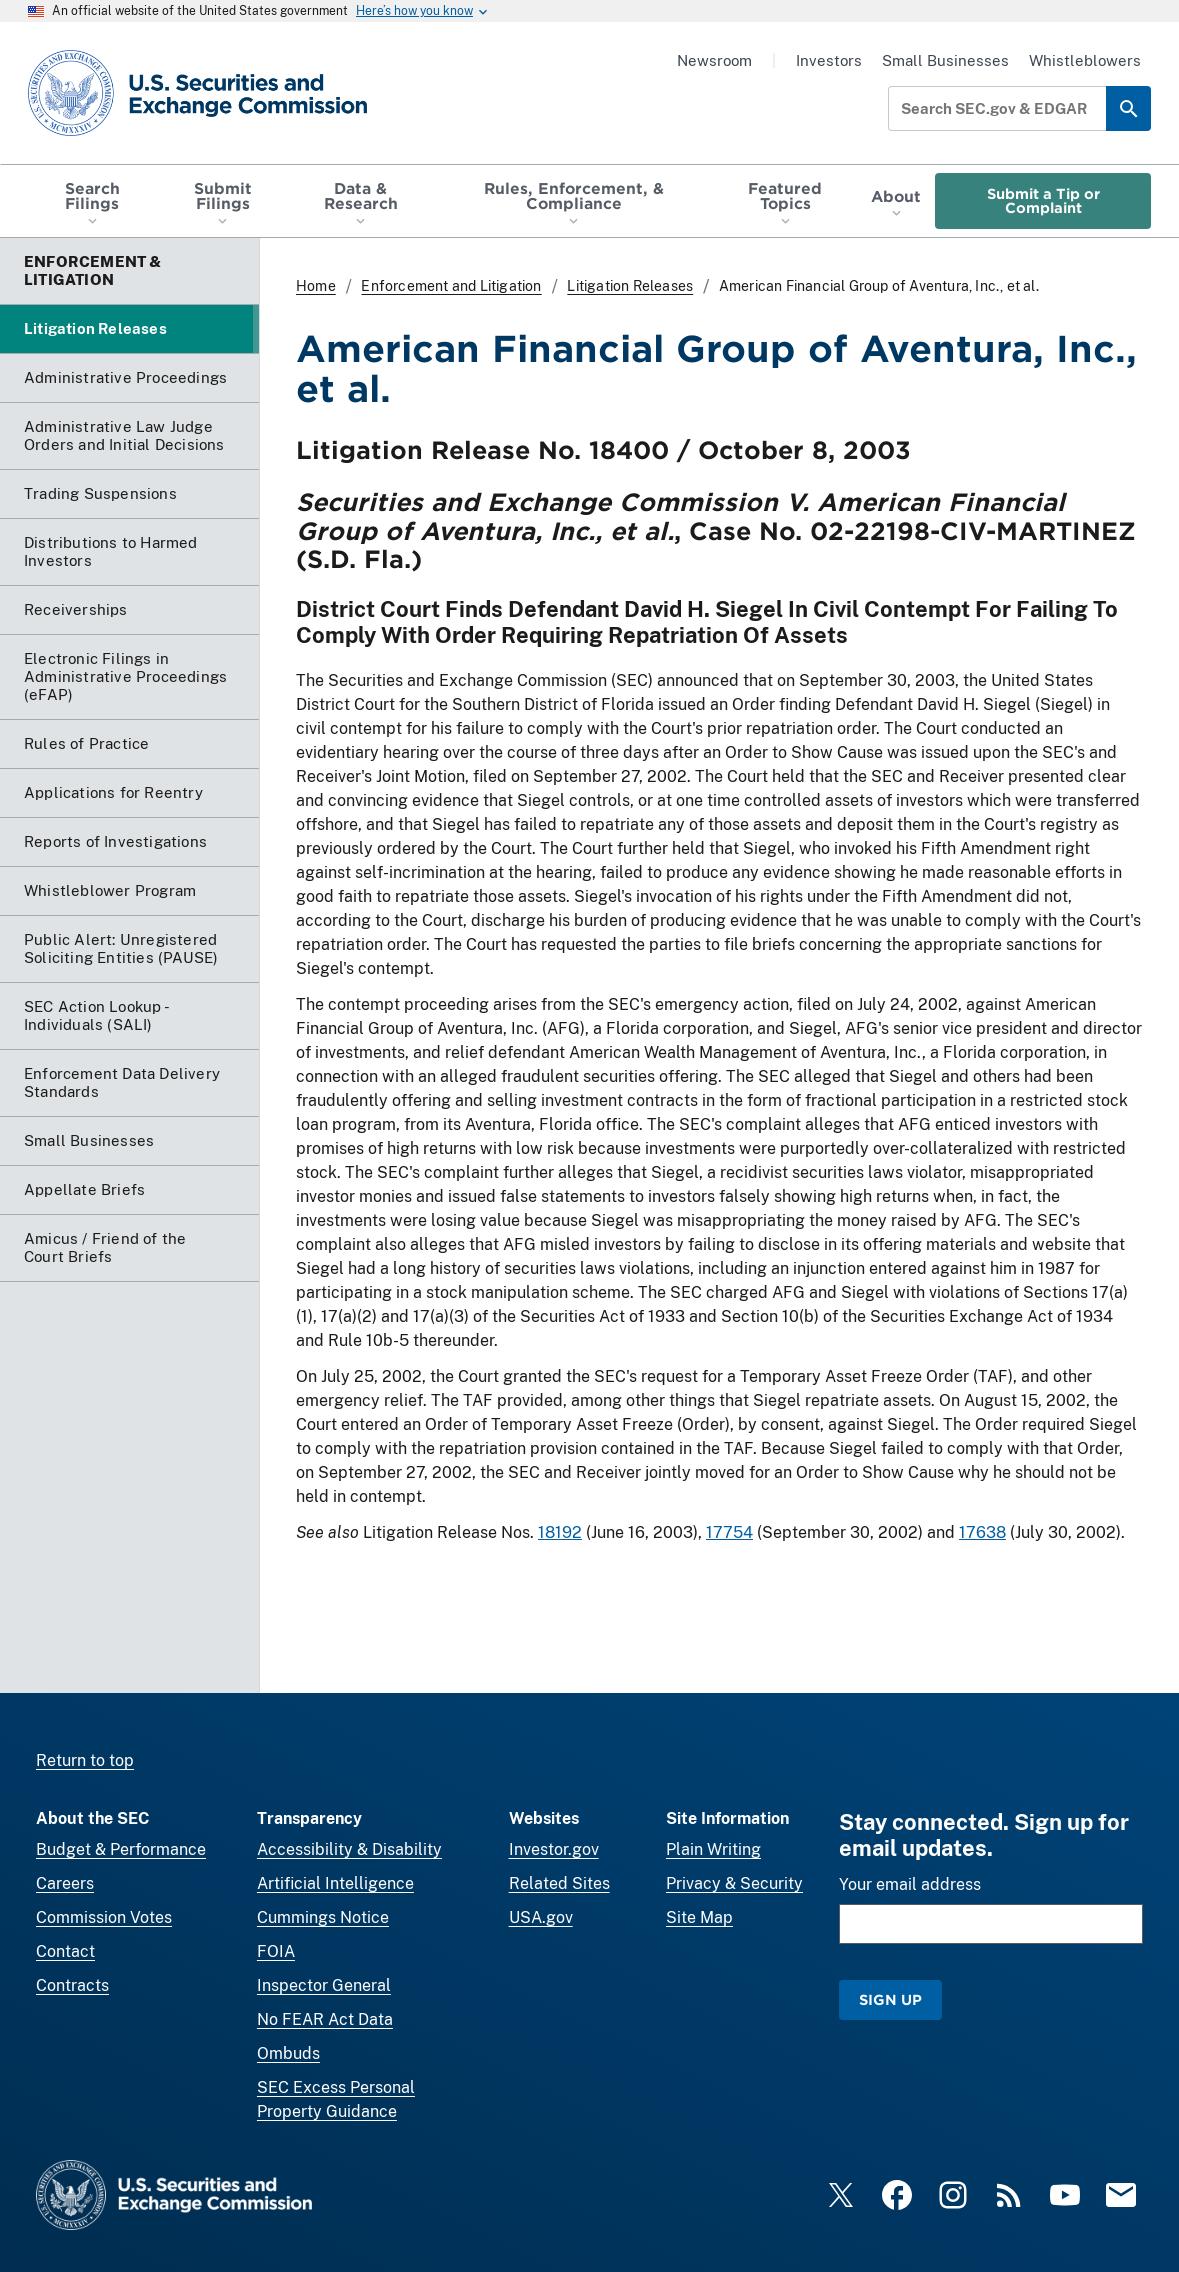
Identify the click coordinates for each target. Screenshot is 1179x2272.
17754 (729, 1532)
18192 (560, 1532)
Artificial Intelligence (335, 1883)
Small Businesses (945, 60)
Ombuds (288, 2053)
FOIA (276, 1951)
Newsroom (714, 60)
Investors (829, 60)
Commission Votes (104, 1917)
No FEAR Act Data (325, 2019)
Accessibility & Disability (349, 1849)
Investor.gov (554, 1849)
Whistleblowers (1085, 60)
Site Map (699, 1917)
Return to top (85, 1760)
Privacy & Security (734, 1883)
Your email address (910, 1884)
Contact (65, 1951)
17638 (982, 1532)
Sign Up (890, 1999)
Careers (65, 1883)
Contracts (72, 1985)
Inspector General (324, 1985)
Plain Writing (713, 1849)
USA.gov (541, 1917)
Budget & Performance (121, 1849)
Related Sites (559, 1883)
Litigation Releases (630, 286)
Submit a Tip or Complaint (1043, 200)
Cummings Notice (323, 1917)
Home (316, 286)
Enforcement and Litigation (451, 286)
